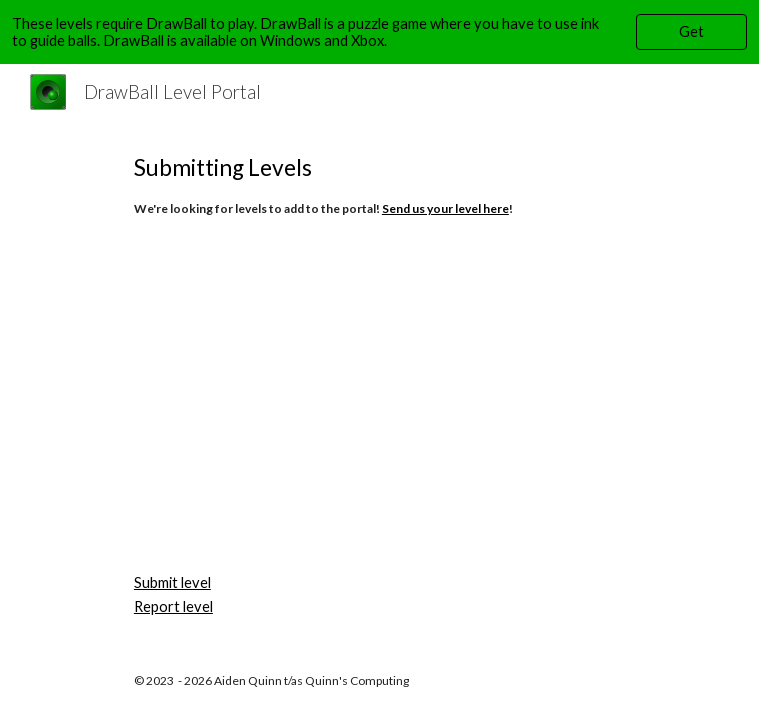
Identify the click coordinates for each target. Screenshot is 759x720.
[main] (379, 184)
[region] (379, 32)
